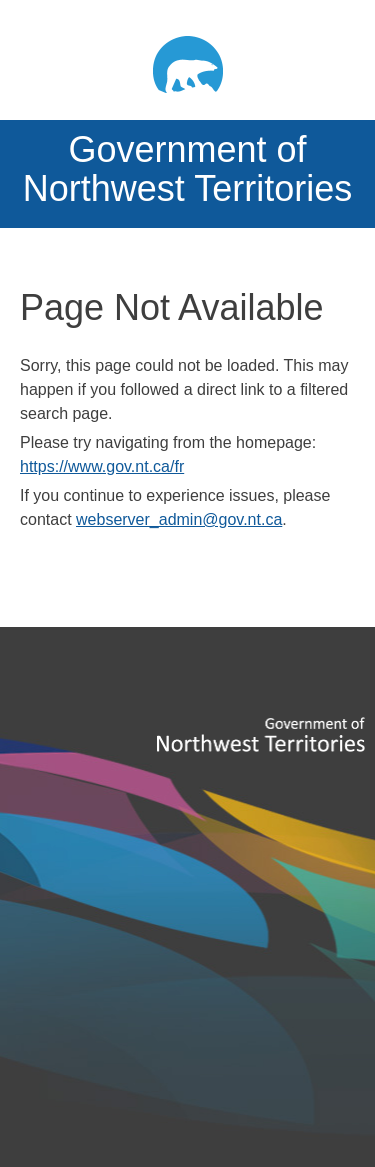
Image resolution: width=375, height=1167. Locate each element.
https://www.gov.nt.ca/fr (102, 466)
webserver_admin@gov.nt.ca (179, 519)
